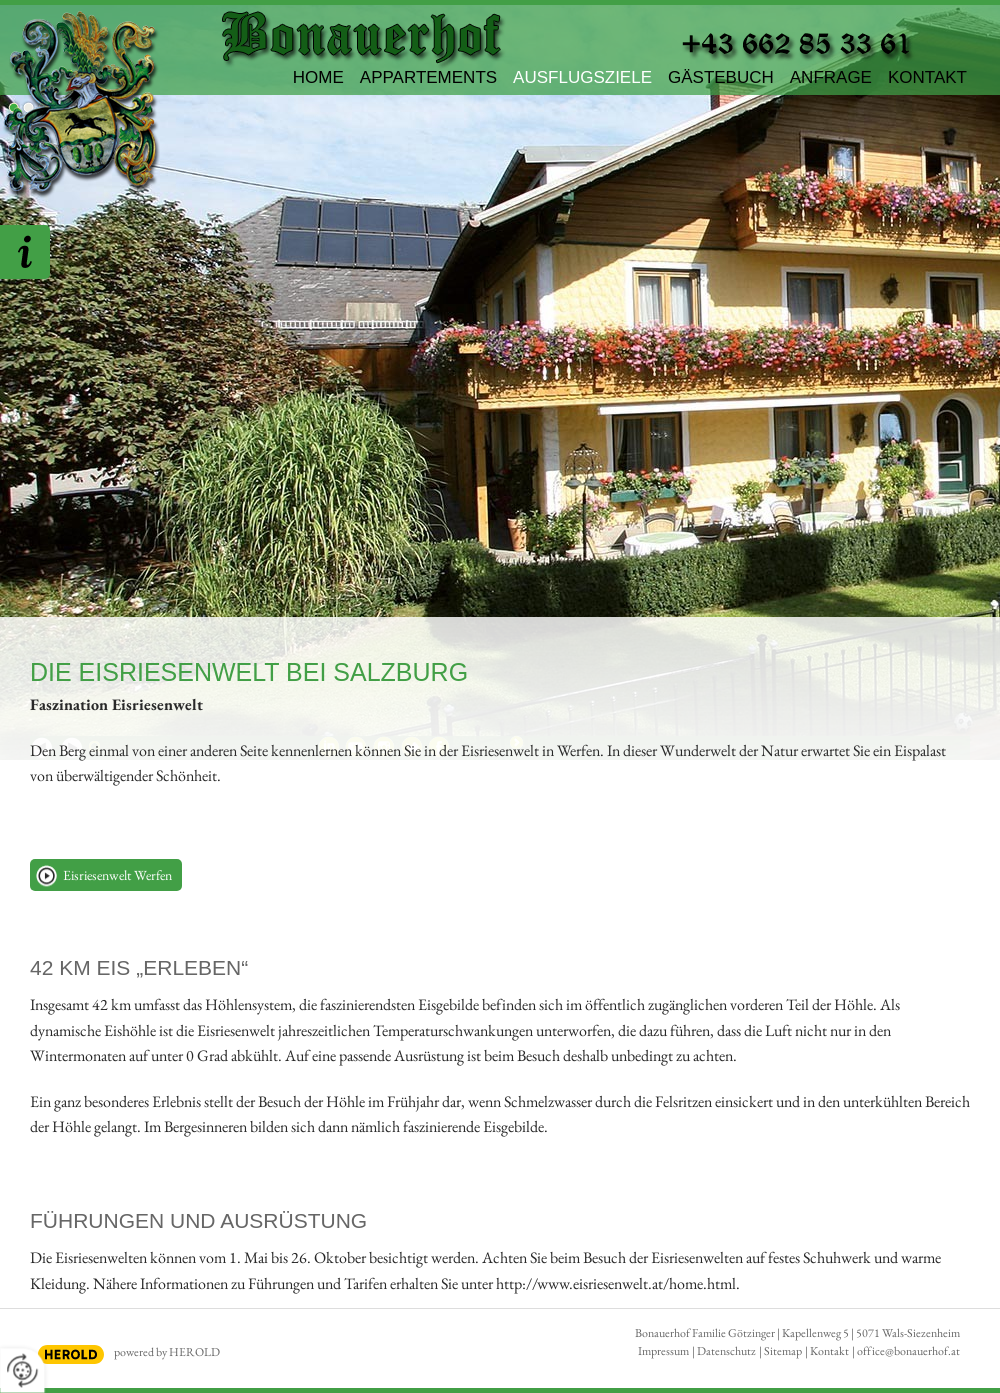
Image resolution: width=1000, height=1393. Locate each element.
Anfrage (831, 77)
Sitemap (783, 1351)
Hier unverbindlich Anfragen (25, 252)
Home (318, 77)
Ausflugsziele (582, 77)
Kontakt (927, 77)
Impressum (663, 1351)
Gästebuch (721, 77)
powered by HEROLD (167, 1352)
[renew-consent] (22, 1370)
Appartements (428, 77)
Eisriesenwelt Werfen (117, 875)
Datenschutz (726, 1351)
